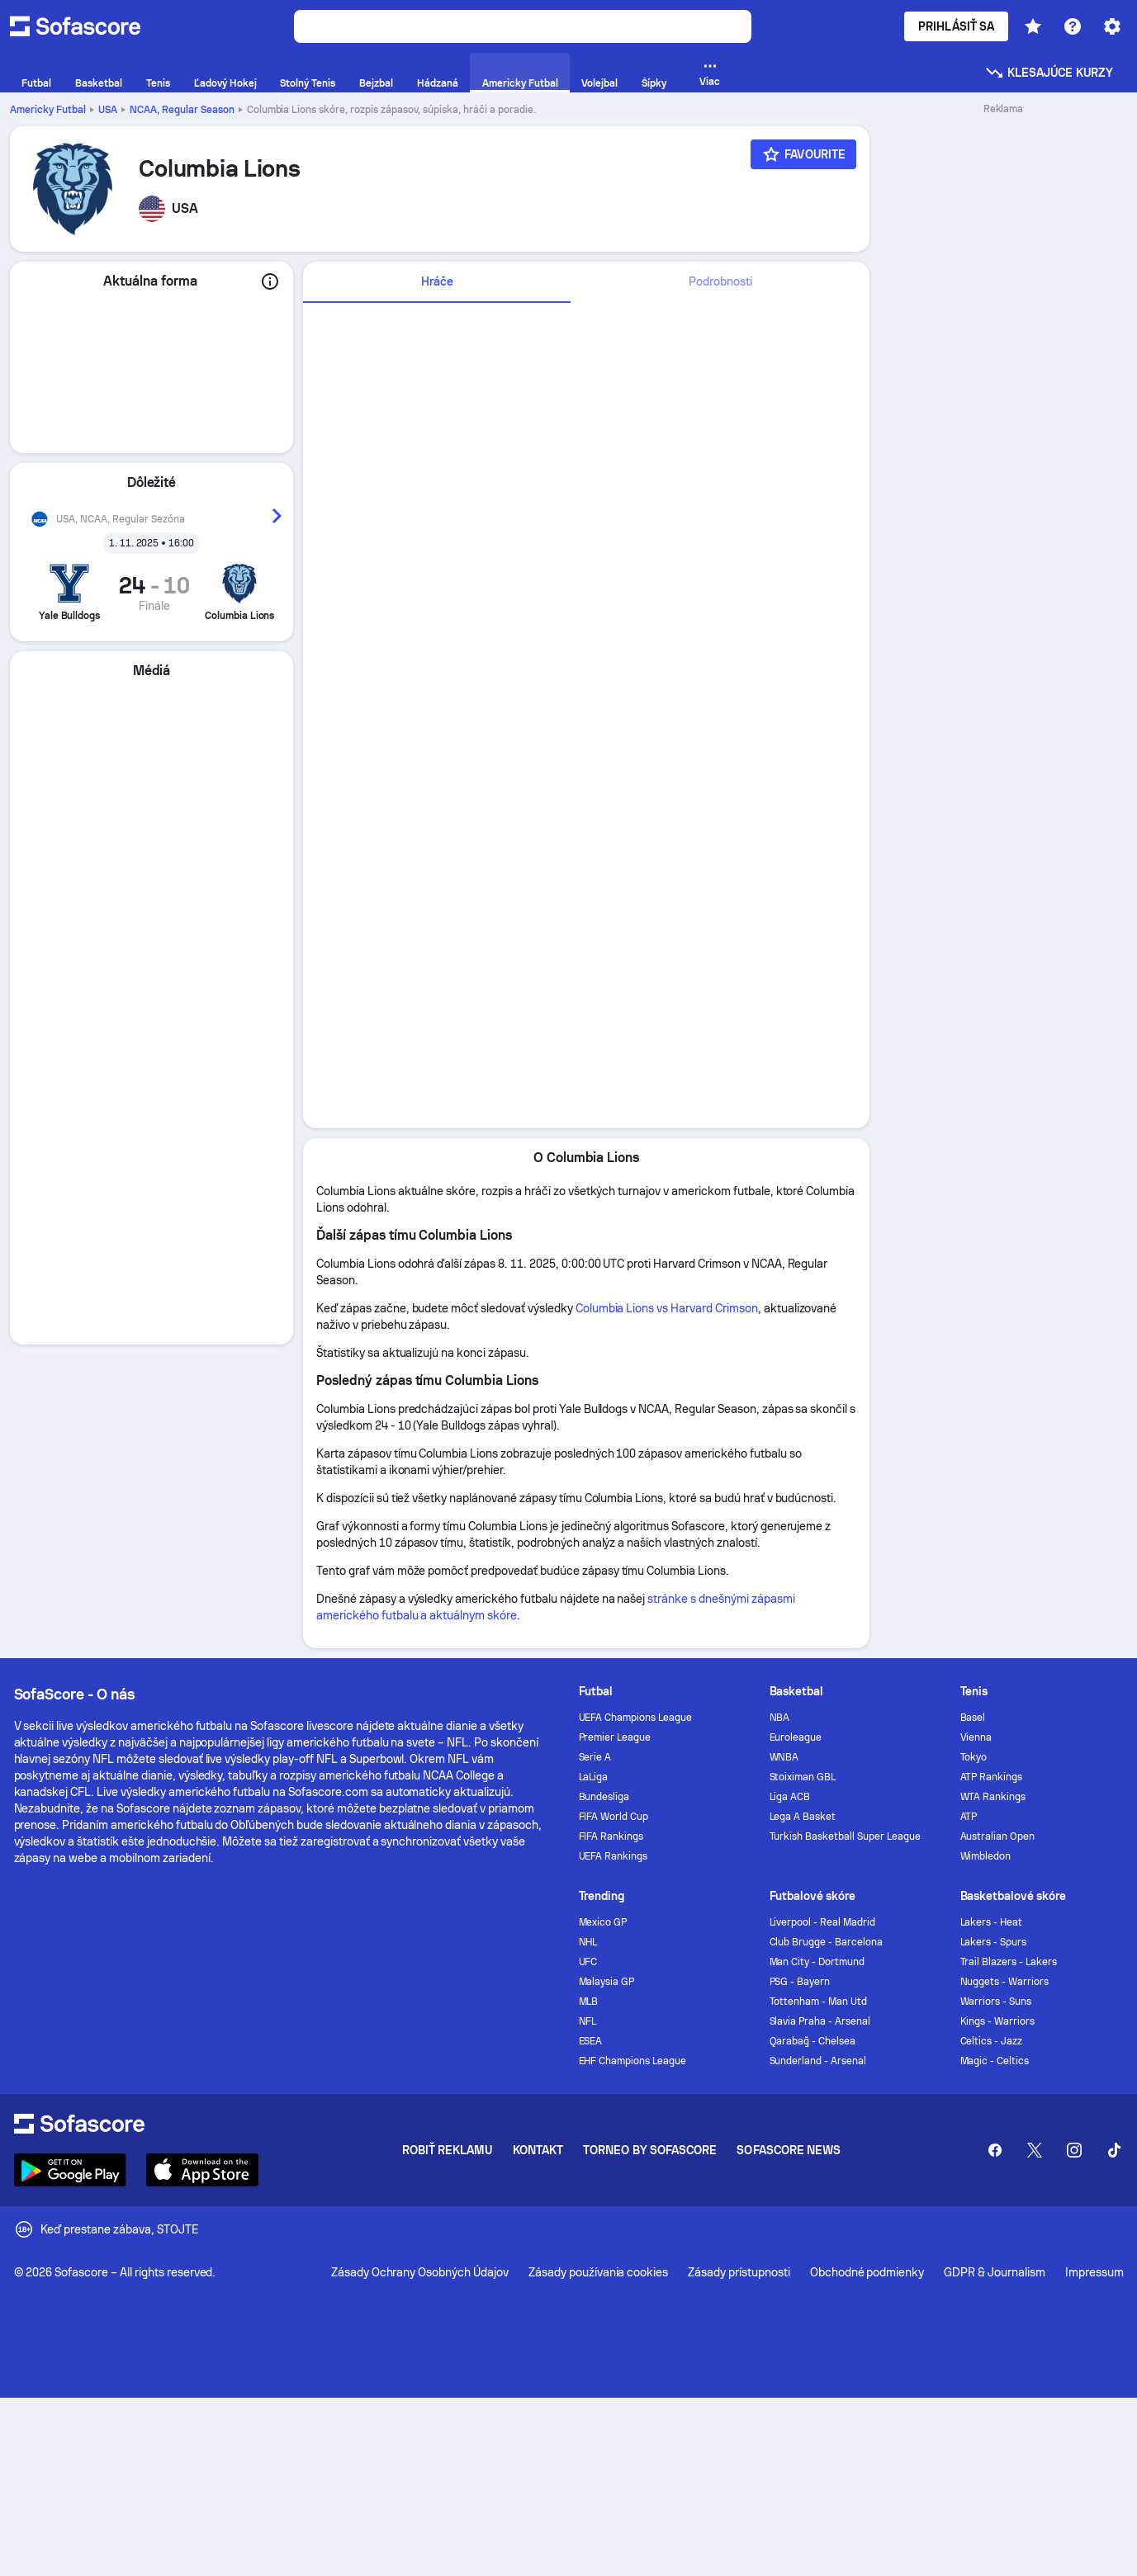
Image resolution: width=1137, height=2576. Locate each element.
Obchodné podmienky (867, 2272)
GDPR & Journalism (994, 2272)
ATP (969, 1816)
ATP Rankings (991, 1777)
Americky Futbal (48, 110)
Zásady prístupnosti (738, 2272)
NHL (588, 1942)
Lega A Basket (803, 1816)
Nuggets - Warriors (1004, 1982)
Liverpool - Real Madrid (822, 1922)
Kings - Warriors (997, 2021)
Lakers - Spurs (993, 1942)
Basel (973, 1717)
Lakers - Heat (991, 1922)
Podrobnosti (720, 281)
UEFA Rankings (613, 1856)
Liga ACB (790, 1797)
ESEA (591, 2041)
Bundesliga (604, 1797)
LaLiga (594, 1777)
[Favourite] (803, 154)
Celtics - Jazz (991, 2041)
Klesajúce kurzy (1048, 73)
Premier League (615, 1737)
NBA (780, 1717)
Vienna (976, 1737)
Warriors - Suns (996, 2001)
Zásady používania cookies (598, 2272)
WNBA (784, 1757)
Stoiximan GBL (803, 1777)
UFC (588, 1962)
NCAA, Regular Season (182, 110)
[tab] (437, 282)
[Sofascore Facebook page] (995, 2150)
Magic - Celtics (995, 2061)
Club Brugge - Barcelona (826, 1942)
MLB (589, 2001)
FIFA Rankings (611, 1836)
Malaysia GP (607, 1982)
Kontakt (538, 2150)
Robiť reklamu (447, 2150)
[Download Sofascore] (70, 2169)
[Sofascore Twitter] (1035, 2150)
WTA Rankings (993, 1797)
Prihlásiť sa (956, 26)
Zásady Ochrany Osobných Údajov (420, 2272)
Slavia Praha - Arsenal (820, 2021)
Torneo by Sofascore (650, 2150)
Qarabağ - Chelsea (813, 2041)
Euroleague (796, 1737)
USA (107, 110)
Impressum (1094, 2272)
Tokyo (974, 1757)
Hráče (437, 281)
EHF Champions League (633, 2061)
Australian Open (997, 1836)
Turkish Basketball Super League (845, 1836)
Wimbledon (985, 1856)
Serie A (595, 1757)
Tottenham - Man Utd (819, 2001)
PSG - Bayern (800, 1982)
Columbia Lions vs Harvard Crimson (667, 1308)
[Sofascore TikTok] (1114, 2150)
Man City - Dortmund (817, 1962)
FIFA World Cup (614, 1816)
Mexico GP (603, 1922)
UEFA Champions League (636, 1717)
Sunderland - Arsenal (818, 2061)
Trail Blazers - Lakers (1008, 1962)
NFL (588, 2021)
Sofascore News (789, 2150)
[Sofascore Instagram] (1074, 2150)
